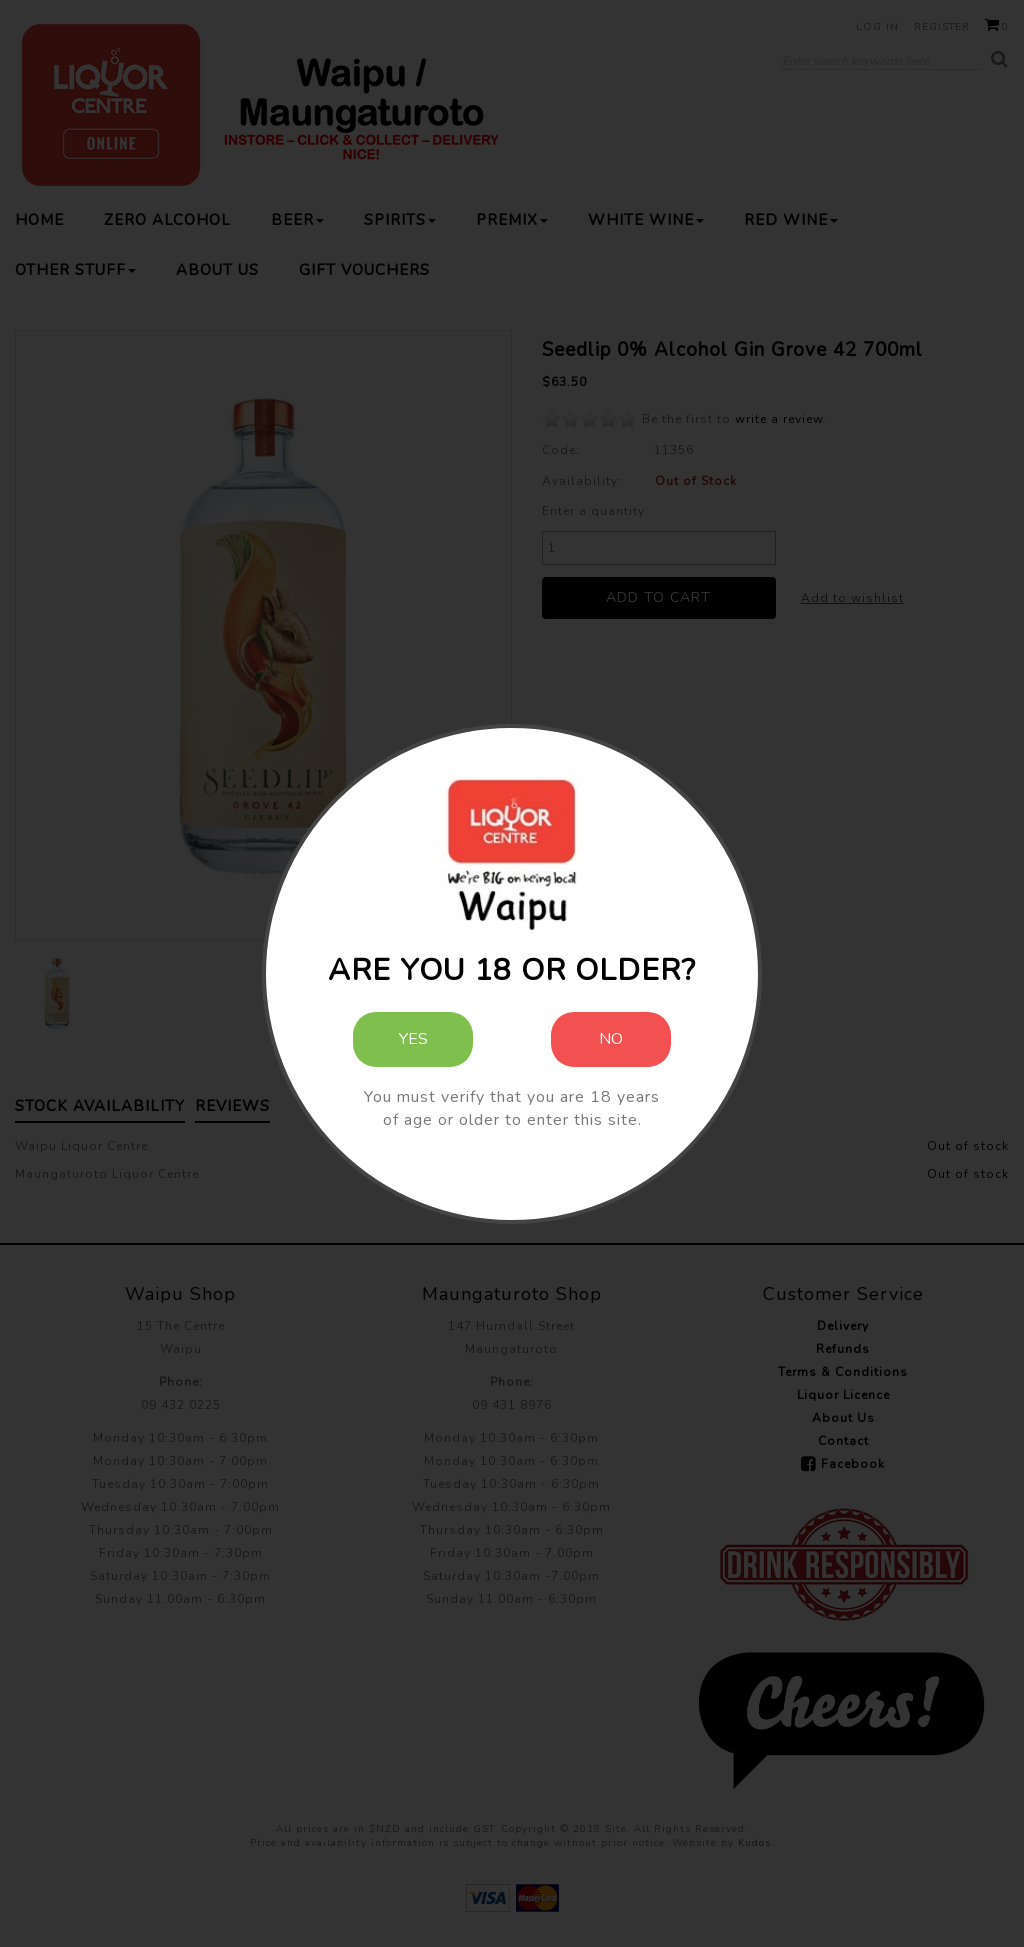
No (611, 1039)
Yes (413, 1039)
